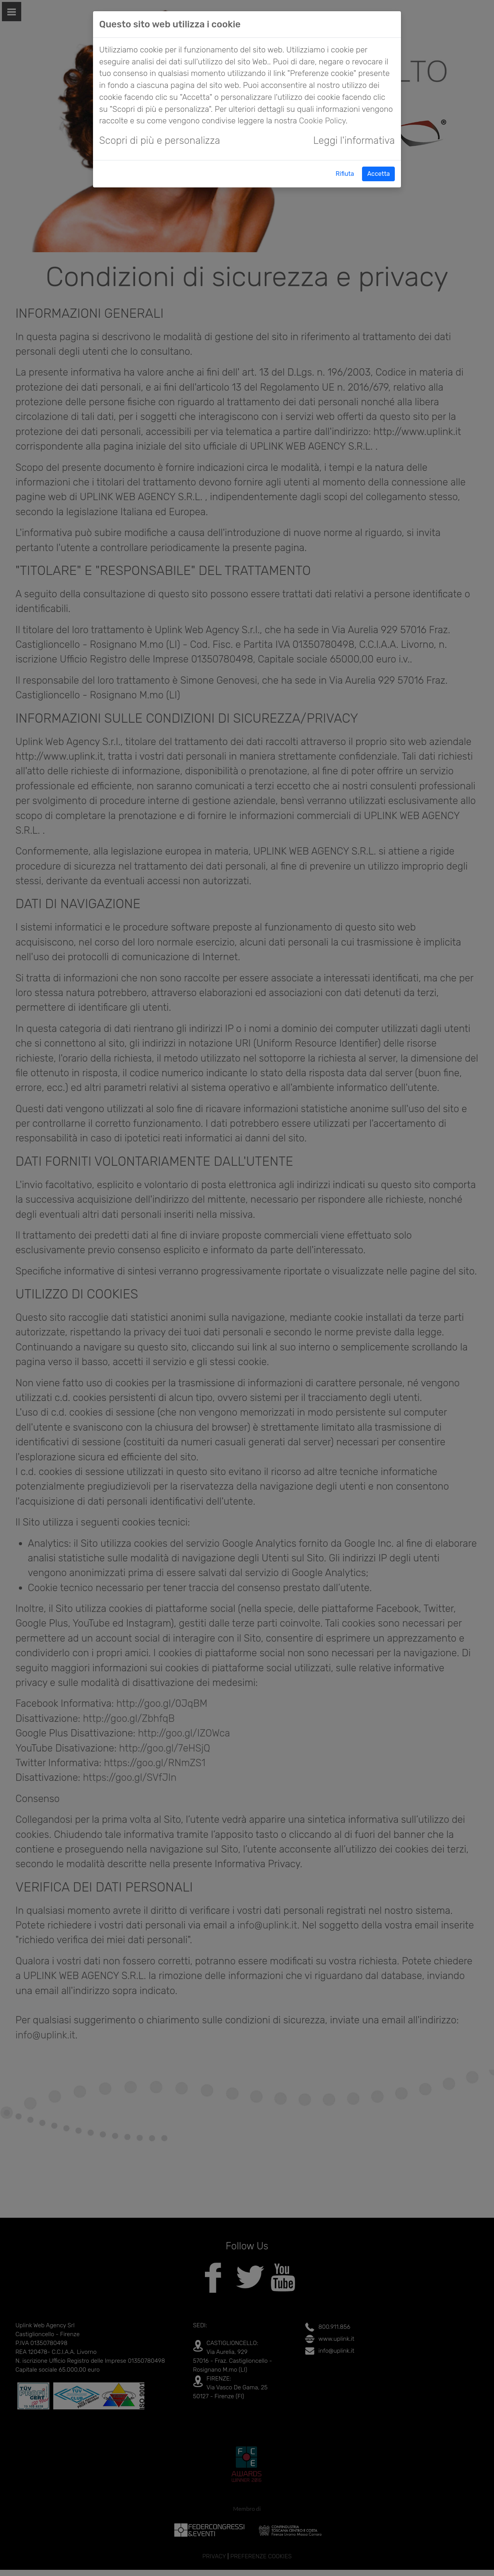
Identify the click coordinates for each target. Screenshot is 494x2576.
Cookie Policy (322, 120)
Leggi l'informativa (354, 140)
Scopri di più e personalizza (159, 140)
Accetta (378, 173)
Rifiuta (345, 173)
